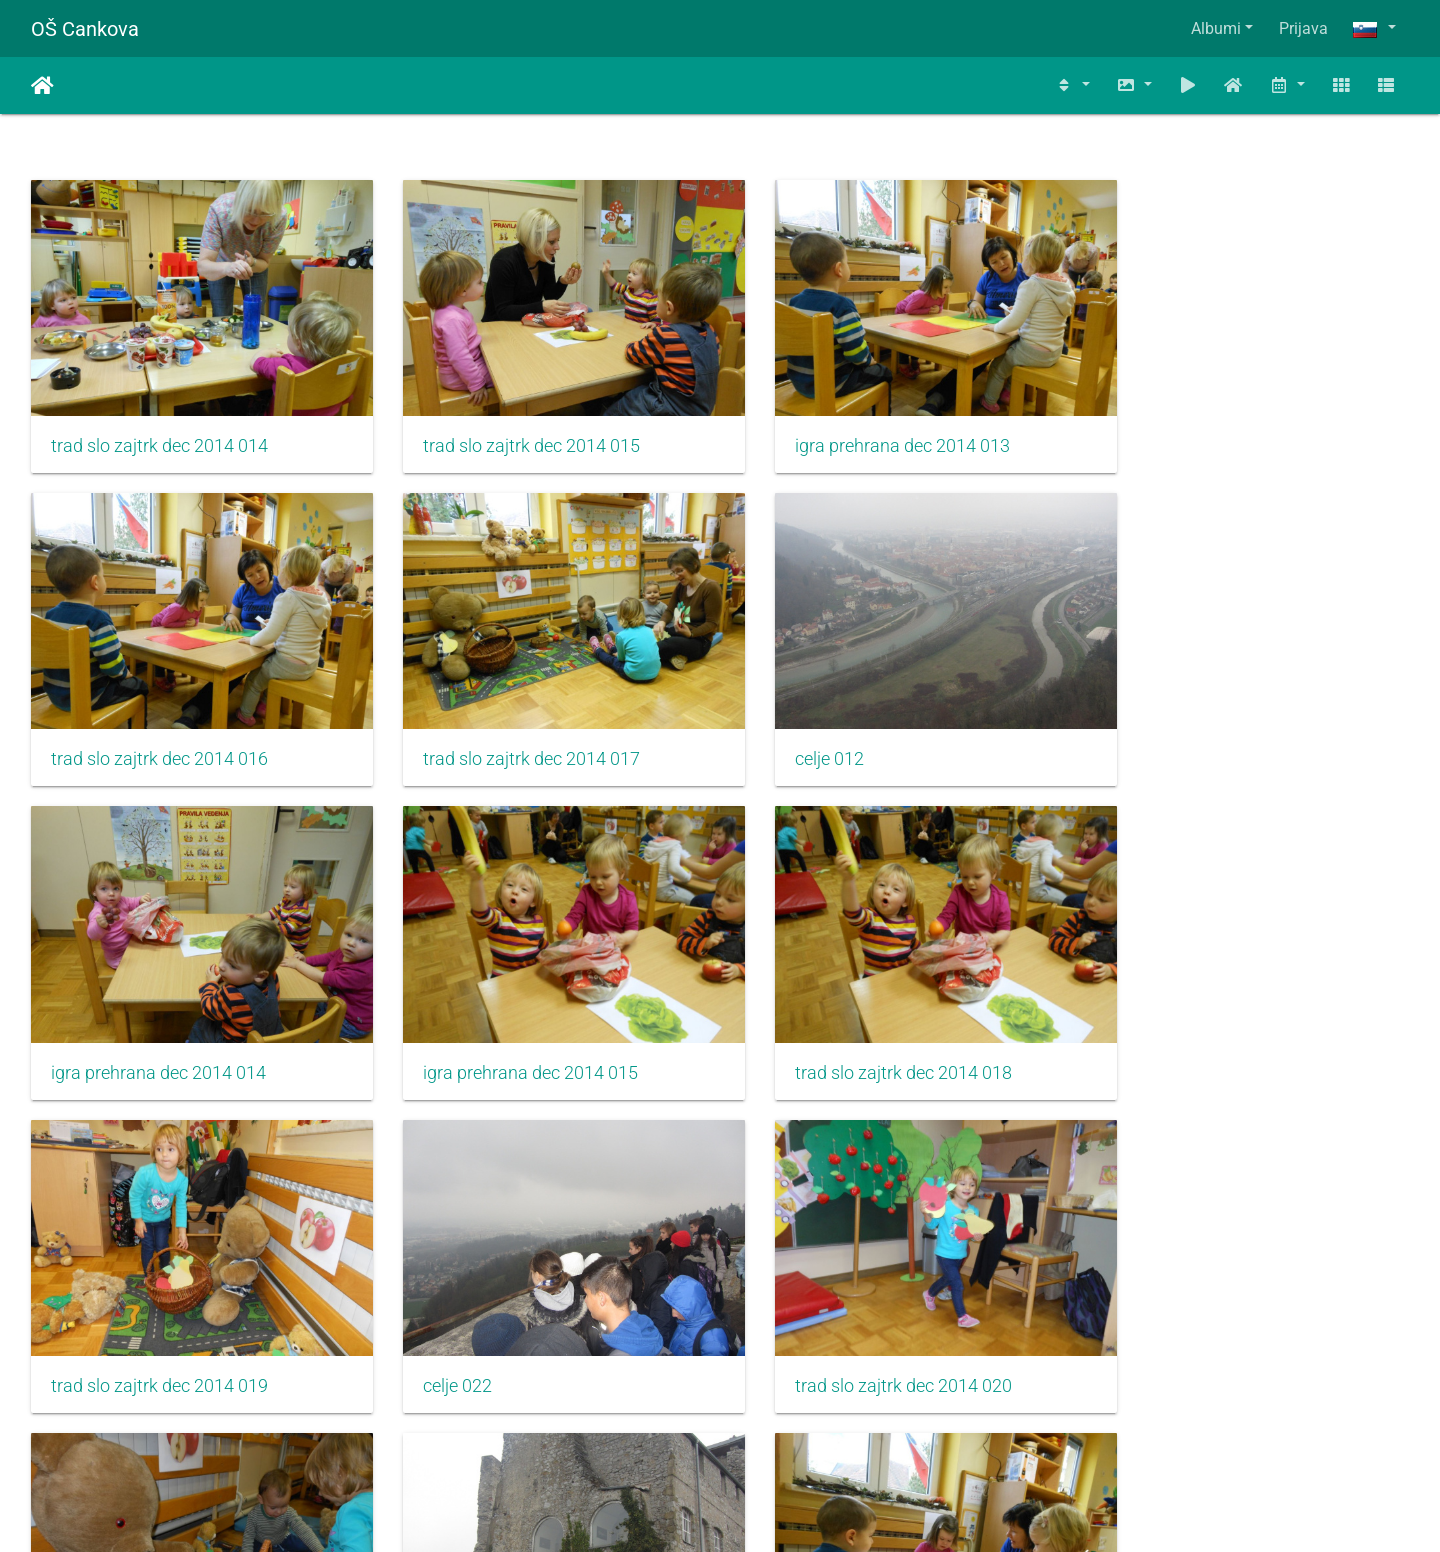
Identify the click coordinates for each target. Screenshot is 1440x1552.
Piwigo (760, 1509)
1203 (942, 1433)
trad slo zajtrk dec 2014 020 (1215, 1031)
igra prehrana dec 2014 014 (862, 732)
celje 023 (437, 1331)
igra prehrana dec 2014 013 (862, 432)
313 (828, 1433)
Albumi (1216, 28)
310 (651, 1433)
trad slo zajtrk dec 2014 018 (159, 1031)
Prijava (1303, 28)
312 (769, 1433)
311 (710, 1433)
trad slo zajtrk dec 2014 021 (159, 1331)
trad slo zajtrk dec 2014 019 (511, 1031)
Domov (42, 86)
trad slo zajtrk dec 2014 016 (1215, 432)
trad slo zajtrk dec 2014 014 (159, 432)
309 (592, 1433)
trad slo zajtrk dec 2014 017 (159, 732)
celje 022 (789, 1031)
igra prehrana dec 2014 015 (1214, 732)
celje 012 (437, 732)
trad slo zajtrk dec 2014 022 (863, 1331)
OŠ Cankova (85, 29)
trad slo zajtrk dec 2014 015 (511, 432)
